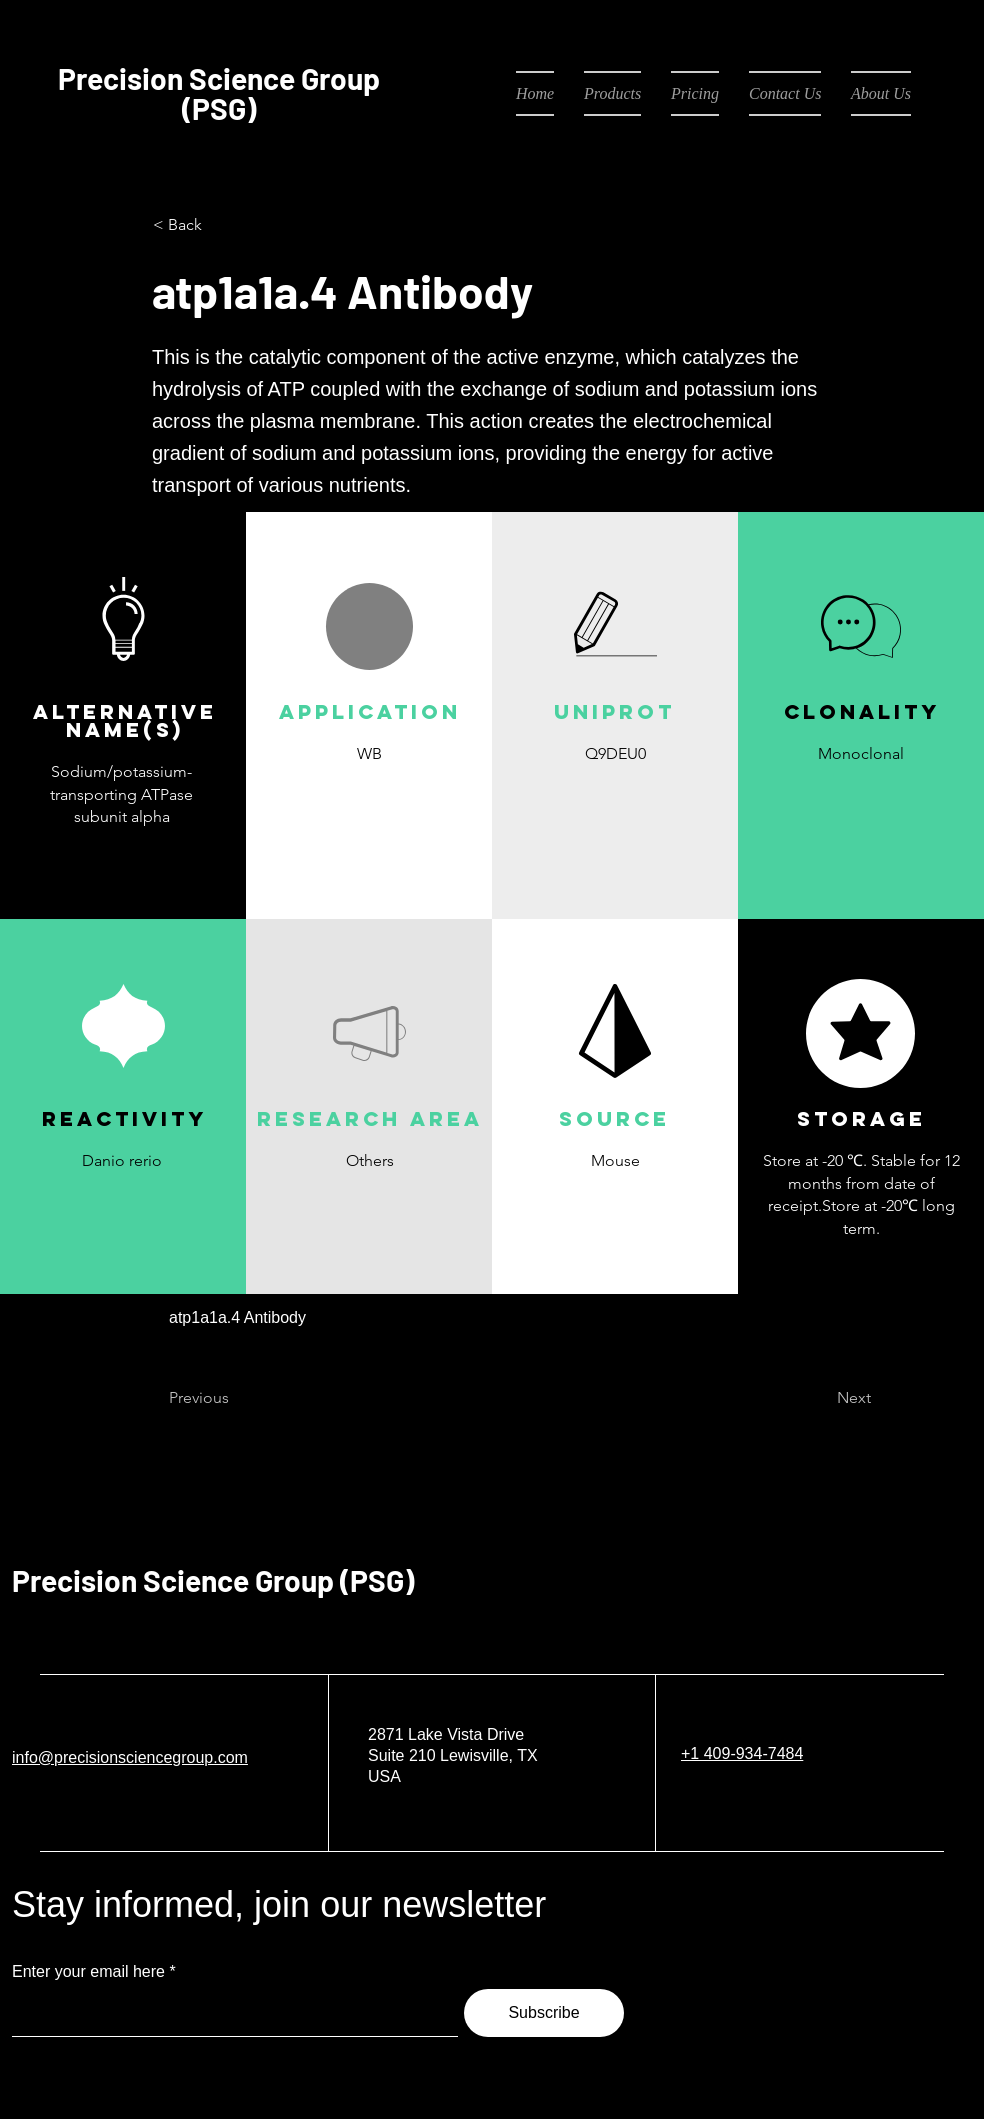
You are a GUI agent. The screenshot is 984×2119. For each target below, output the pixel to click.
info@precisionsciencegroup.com (130, 1757)
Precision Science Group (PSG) (213, 1580)
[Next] (821, 1398)
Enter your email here (88, 1972)
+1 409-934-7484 (742, 1753)
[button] (369, 800)
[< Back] (219, 225)
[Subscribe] (544, 2013)
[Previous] (235, 1398)
